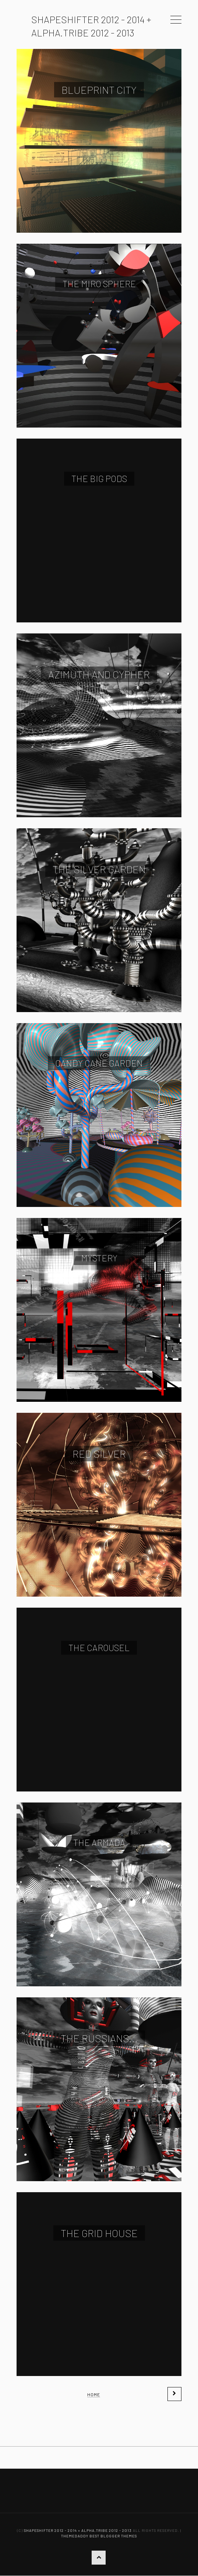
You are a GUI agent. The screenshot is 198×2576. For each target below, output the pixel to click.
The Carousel (99, 1647)
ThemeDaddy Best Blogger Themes (99, 2536)
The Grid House (99, 2233)
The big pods (99, 478)
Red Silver (99, 1453)
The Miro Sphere (99, 283)
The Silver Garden (99, 869)
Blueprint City (99, 89)
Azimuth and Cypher (99, 674)
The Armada (99, 1842)
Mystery (99, 1258)
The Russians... (99, 2038)
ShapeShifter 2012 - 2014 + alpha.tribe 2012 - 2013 (78, 2530)
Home (93, 2394)
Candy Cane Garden (99, 1063)
